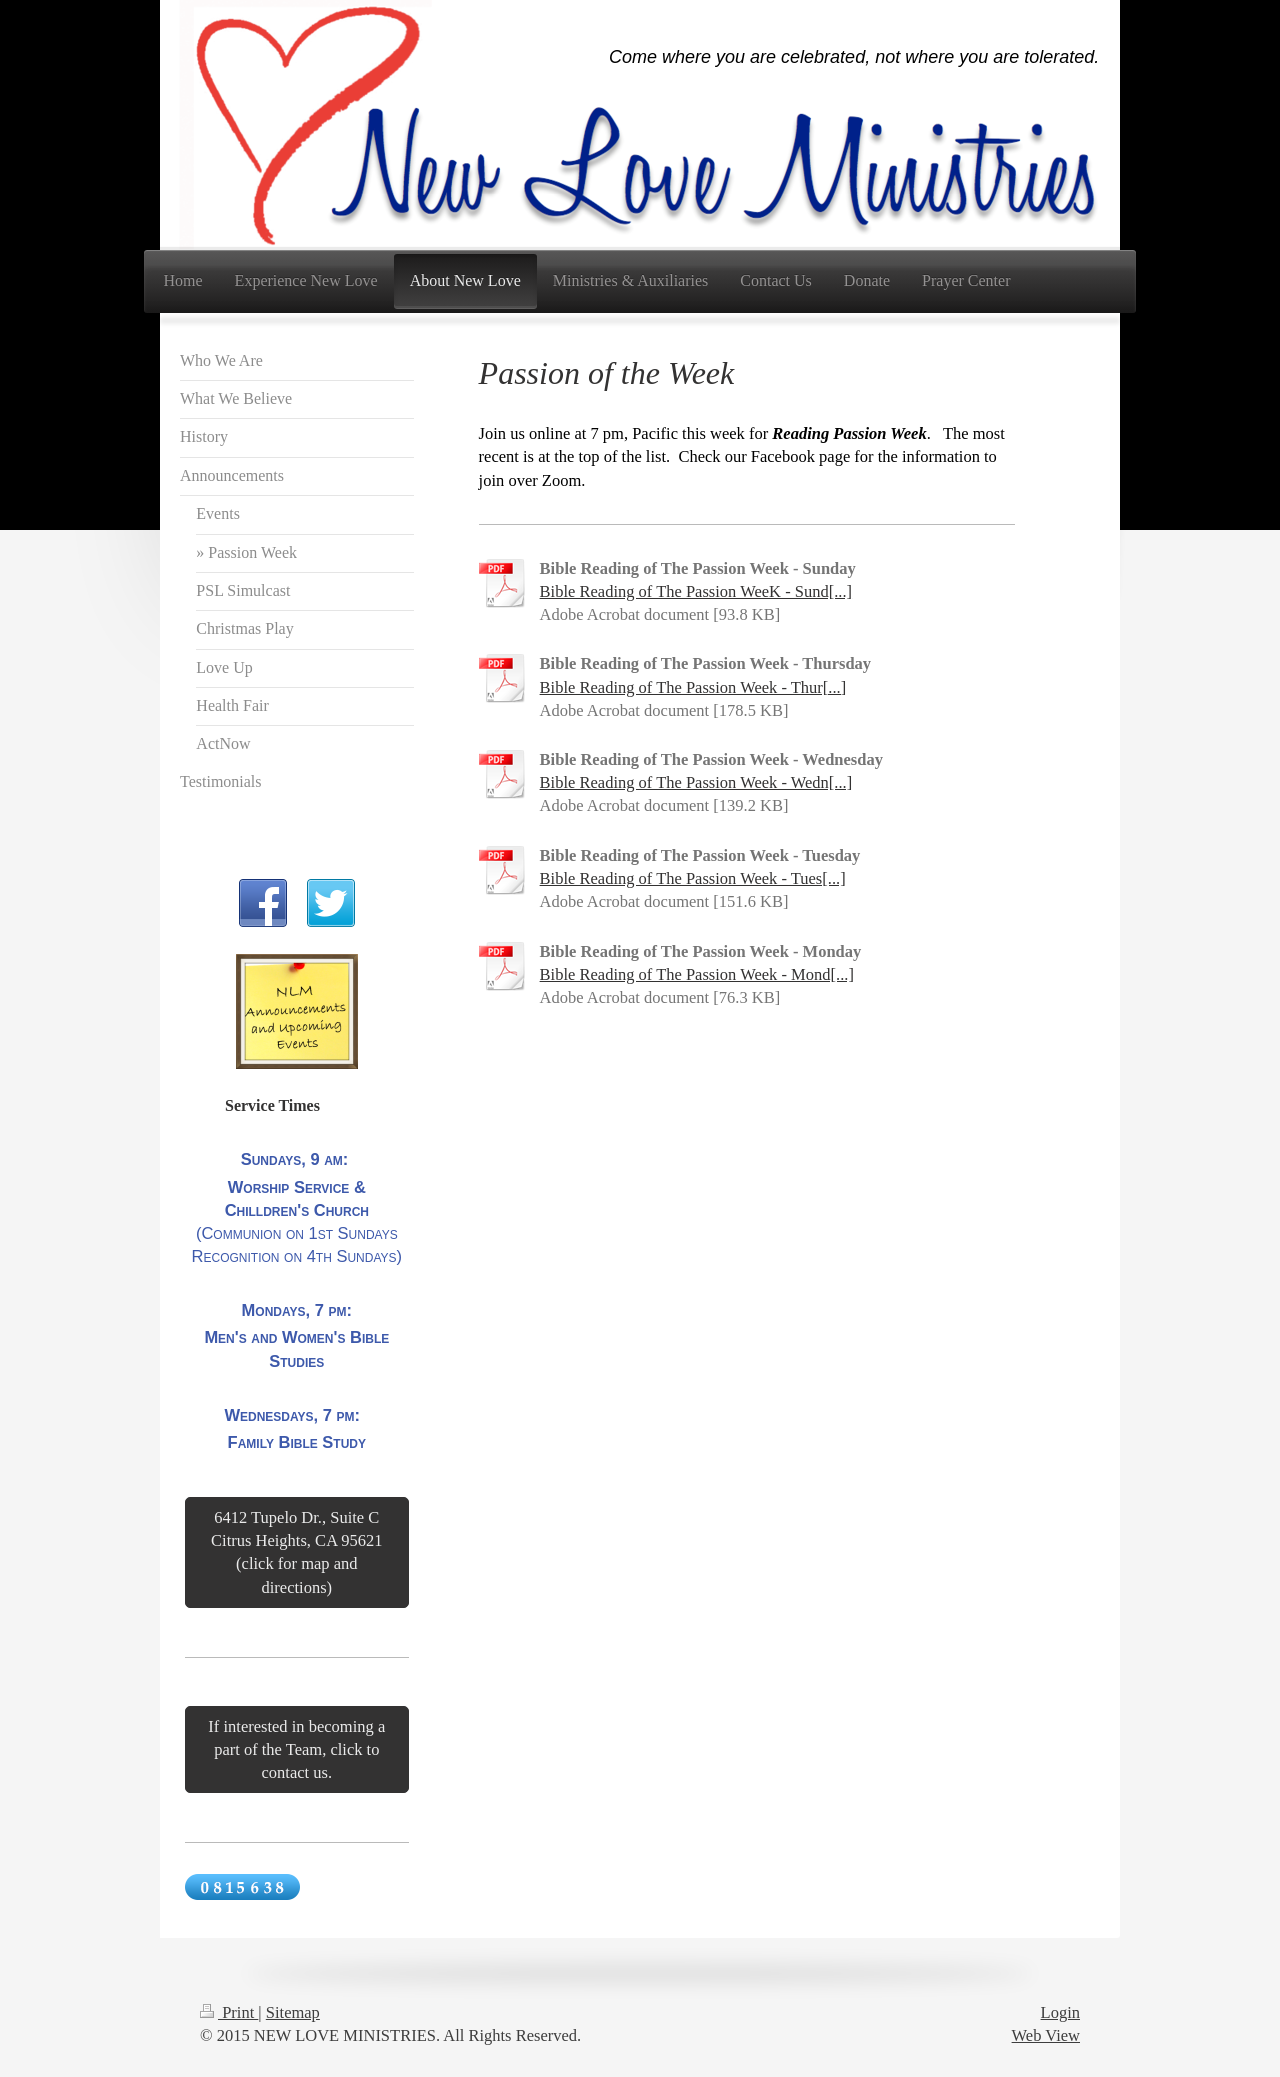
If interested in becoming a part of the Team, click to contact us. (296, 1749)
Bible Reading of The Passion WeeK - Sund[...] (696, 591)
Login (1060, 2012)
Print (229, 2012)
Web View (1046, 2035)
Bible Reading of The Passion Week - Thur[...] (693, 687)
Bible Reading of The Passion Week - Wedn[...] (696, 782)
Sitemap (293, 2012)
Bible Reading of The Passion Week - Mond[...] (697, 974)
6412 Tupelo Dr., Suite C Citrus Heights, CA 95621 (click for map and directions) (296, 1552)
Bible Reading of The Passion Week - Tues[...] (693, 878)
